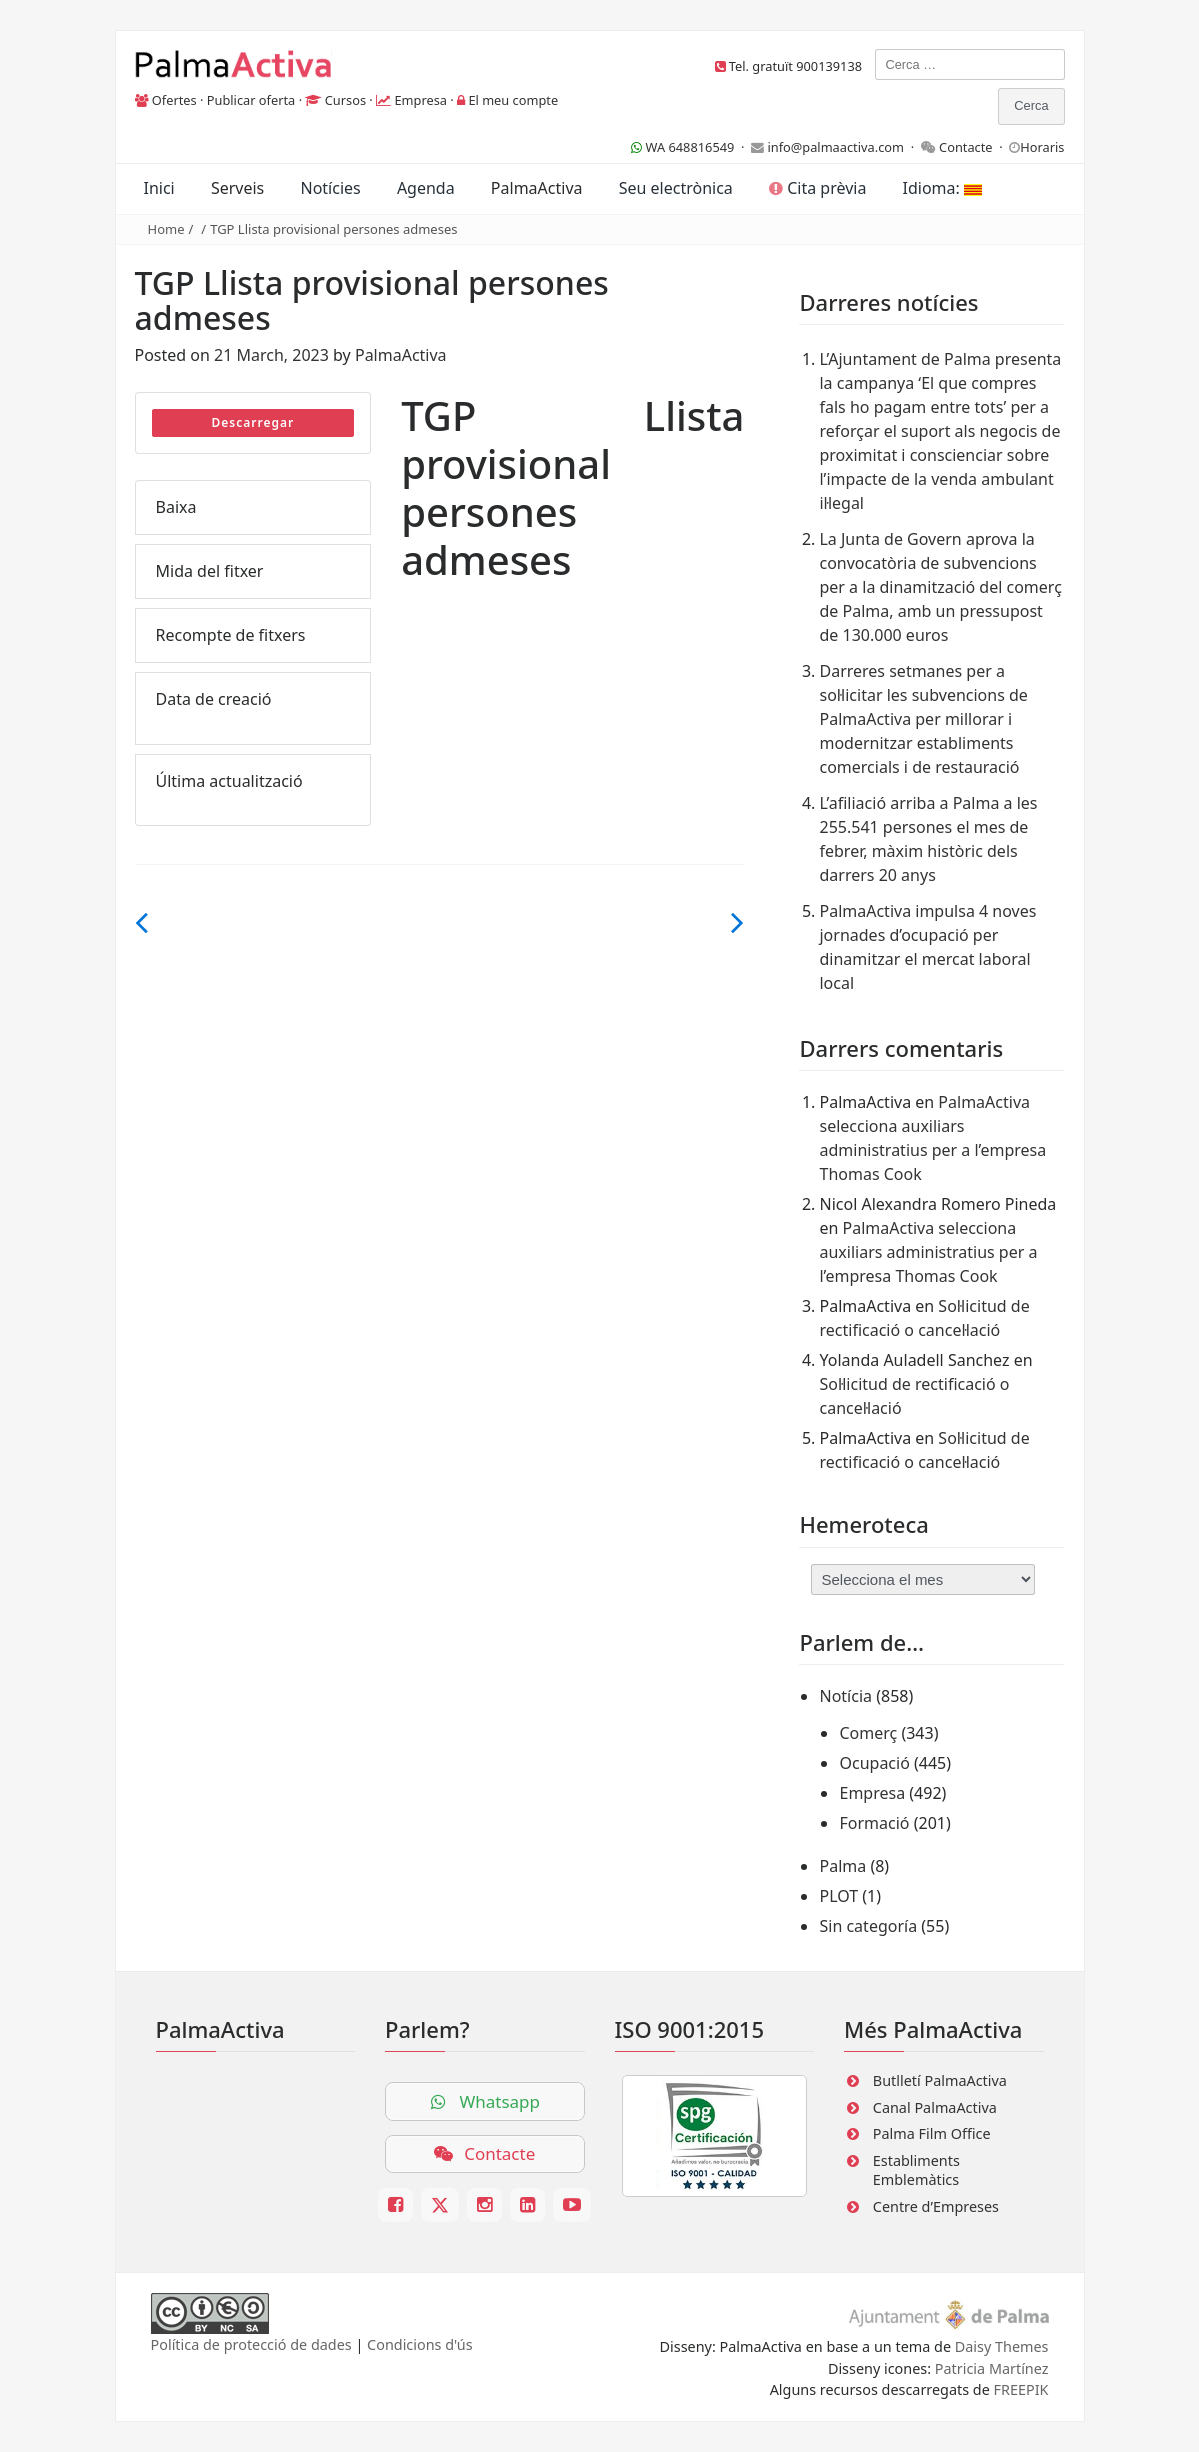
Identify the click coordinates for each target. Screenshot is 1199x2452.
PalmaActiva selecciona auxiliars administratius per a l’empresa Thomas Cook (928, 1252)
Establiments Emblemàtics (916, 2170)
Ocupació (874, 1763)
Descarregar (252, 422)
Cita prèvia (817, 188)
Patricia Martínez (992, 2368)
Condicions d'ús (420, 2344)
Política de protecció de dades (251, 2344)
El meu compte (513, 100)
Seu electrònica (676, 188)
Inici (159, 188)
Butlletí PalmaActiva (940, 2080)
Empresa (420, 100)
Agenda (426, 188)
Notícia (845, 1696)
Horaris (1042, 147)
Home (166, 229)
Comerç (868, 1733)
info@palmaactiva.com (835, 147)
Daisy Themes (1002, 2346)
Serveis (237, 188)
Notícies (330, 188)
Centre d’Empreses (936, 2206)
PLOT (838, 1896)
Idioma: (942, 188)
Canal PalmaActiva (935, 2107)
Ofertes (174, 100)
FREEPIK (1021, 2389)
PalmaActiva (537, 188)
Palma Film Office (932, 2133)
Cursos (345, 100)
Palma (842, 1866)
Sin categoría (868, 1926)
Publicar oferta (251, 100)
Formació (874, 1823)
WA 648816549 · (691, 147)
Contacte (966, 147)
